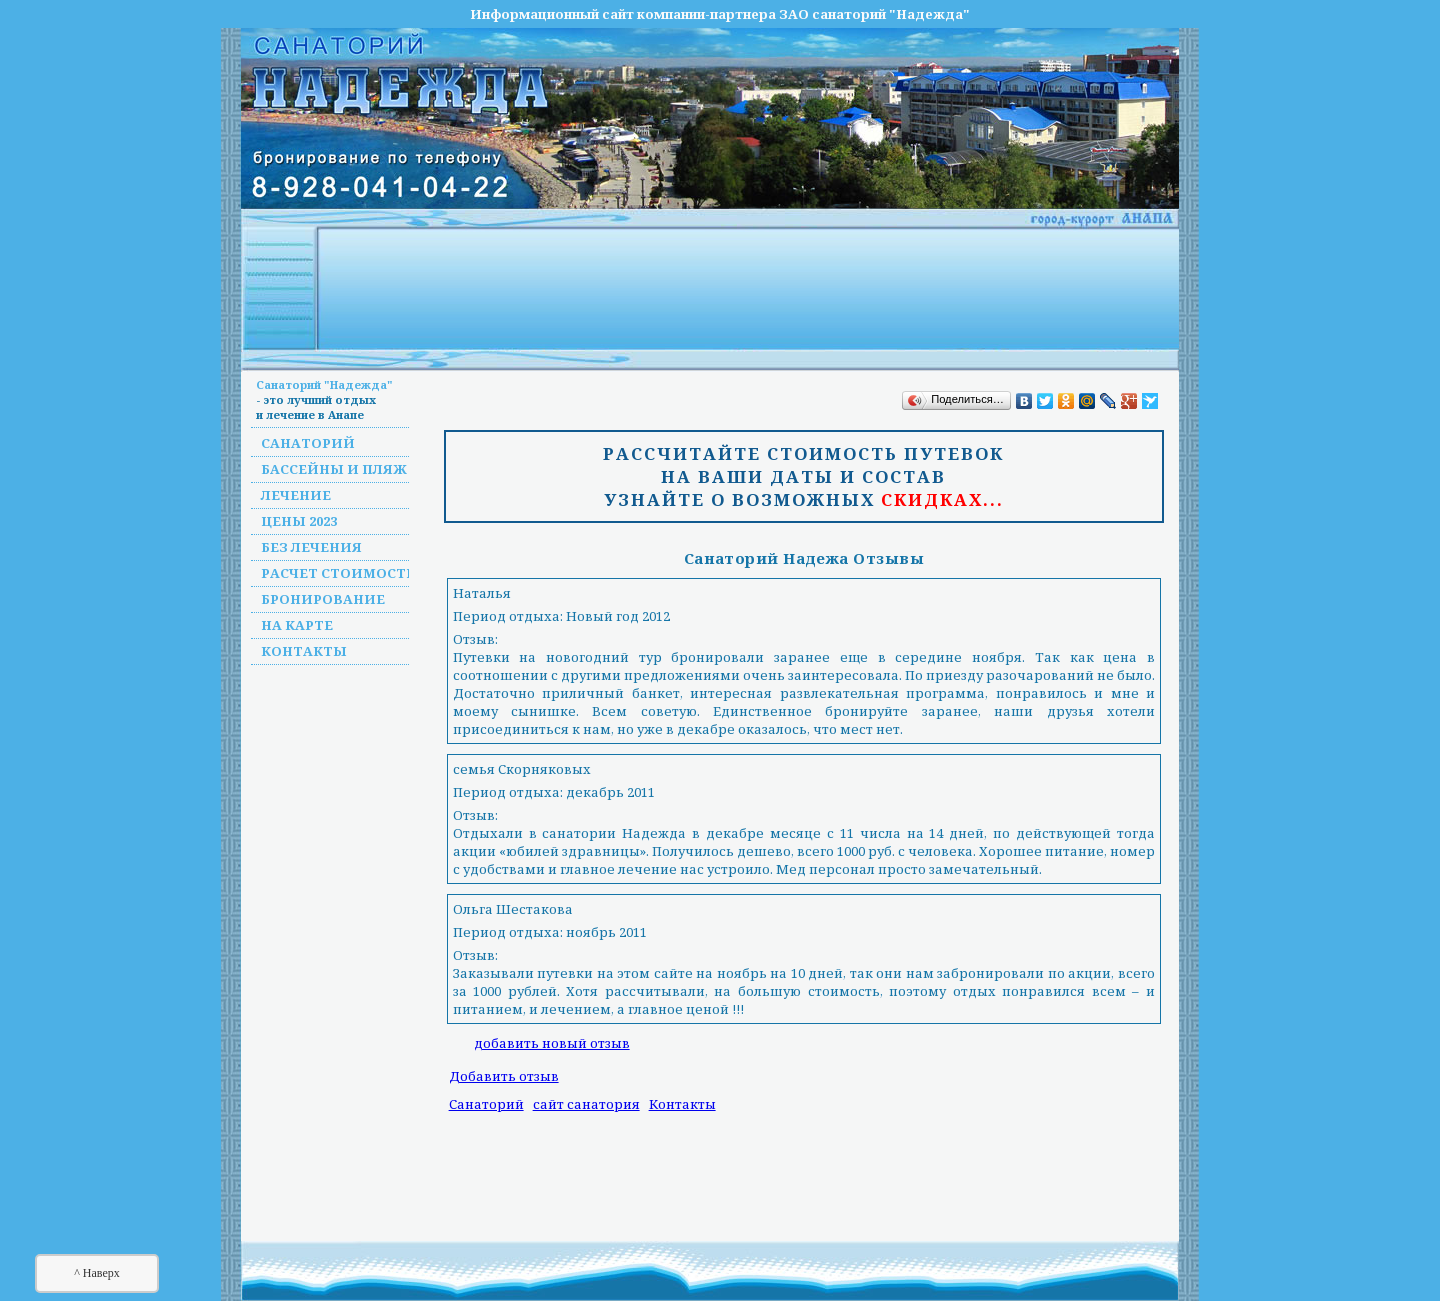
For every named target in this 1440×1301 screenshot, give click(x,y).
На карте (297, 625)
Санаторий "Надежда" (324, 384)
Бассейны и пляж (334, 469)
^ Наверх (97, 1273)
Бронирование (323, 599)
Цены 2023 (299, 521)
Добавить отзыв (504, 1076)
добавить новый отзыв (552, 1043)
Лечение (296, 495)
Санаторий (308, 443)
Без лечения (311, 547)
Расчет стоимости (339, 573)
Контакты (304, 651)
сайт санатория (586, 1104)
